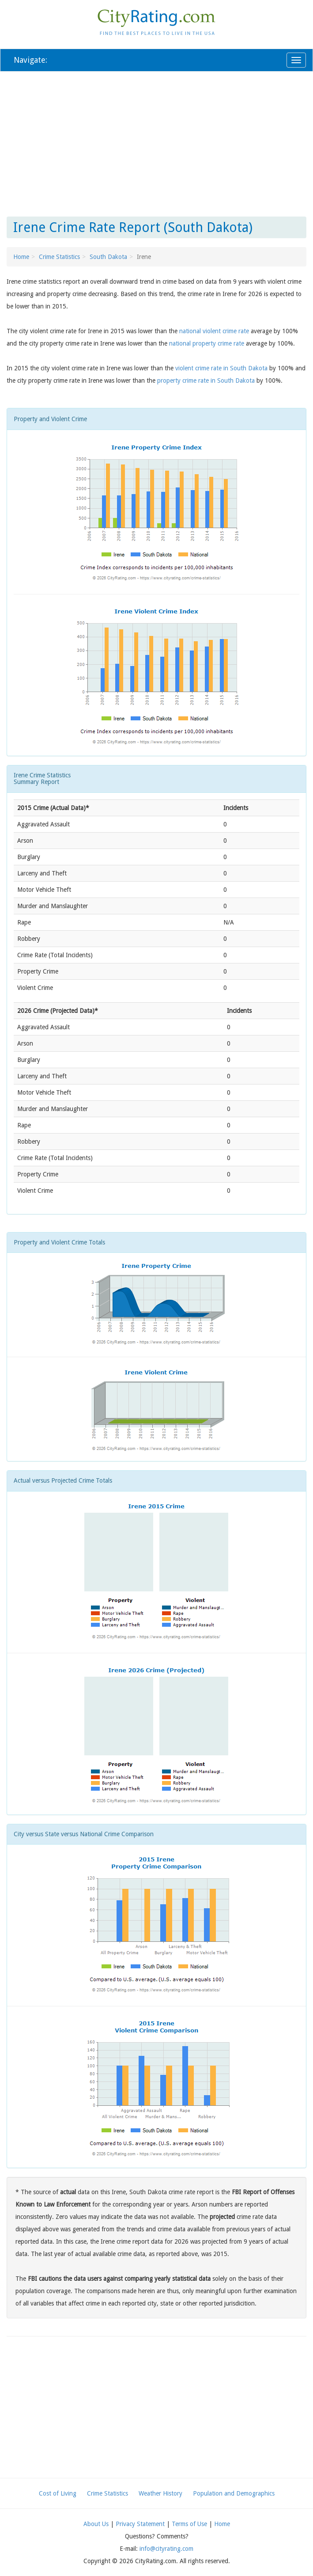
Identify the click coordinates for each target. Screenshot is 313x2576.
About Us (96, 2523)
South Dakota (108, 256)
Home (21, 256)
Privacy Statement (140, 2523)
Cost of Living (57, 2493)
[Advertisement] (156, 142)
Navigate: (30, 60)
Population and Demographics (234, 2493)
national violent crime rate (214, 331)
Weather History (160, 2493)
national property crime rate (206, 343)
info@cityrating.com (166, 2548)
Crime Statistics (59, 256)
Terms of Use (189, 2523)
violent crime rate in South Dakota (221, 368)
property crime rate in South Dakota (206, 380)
